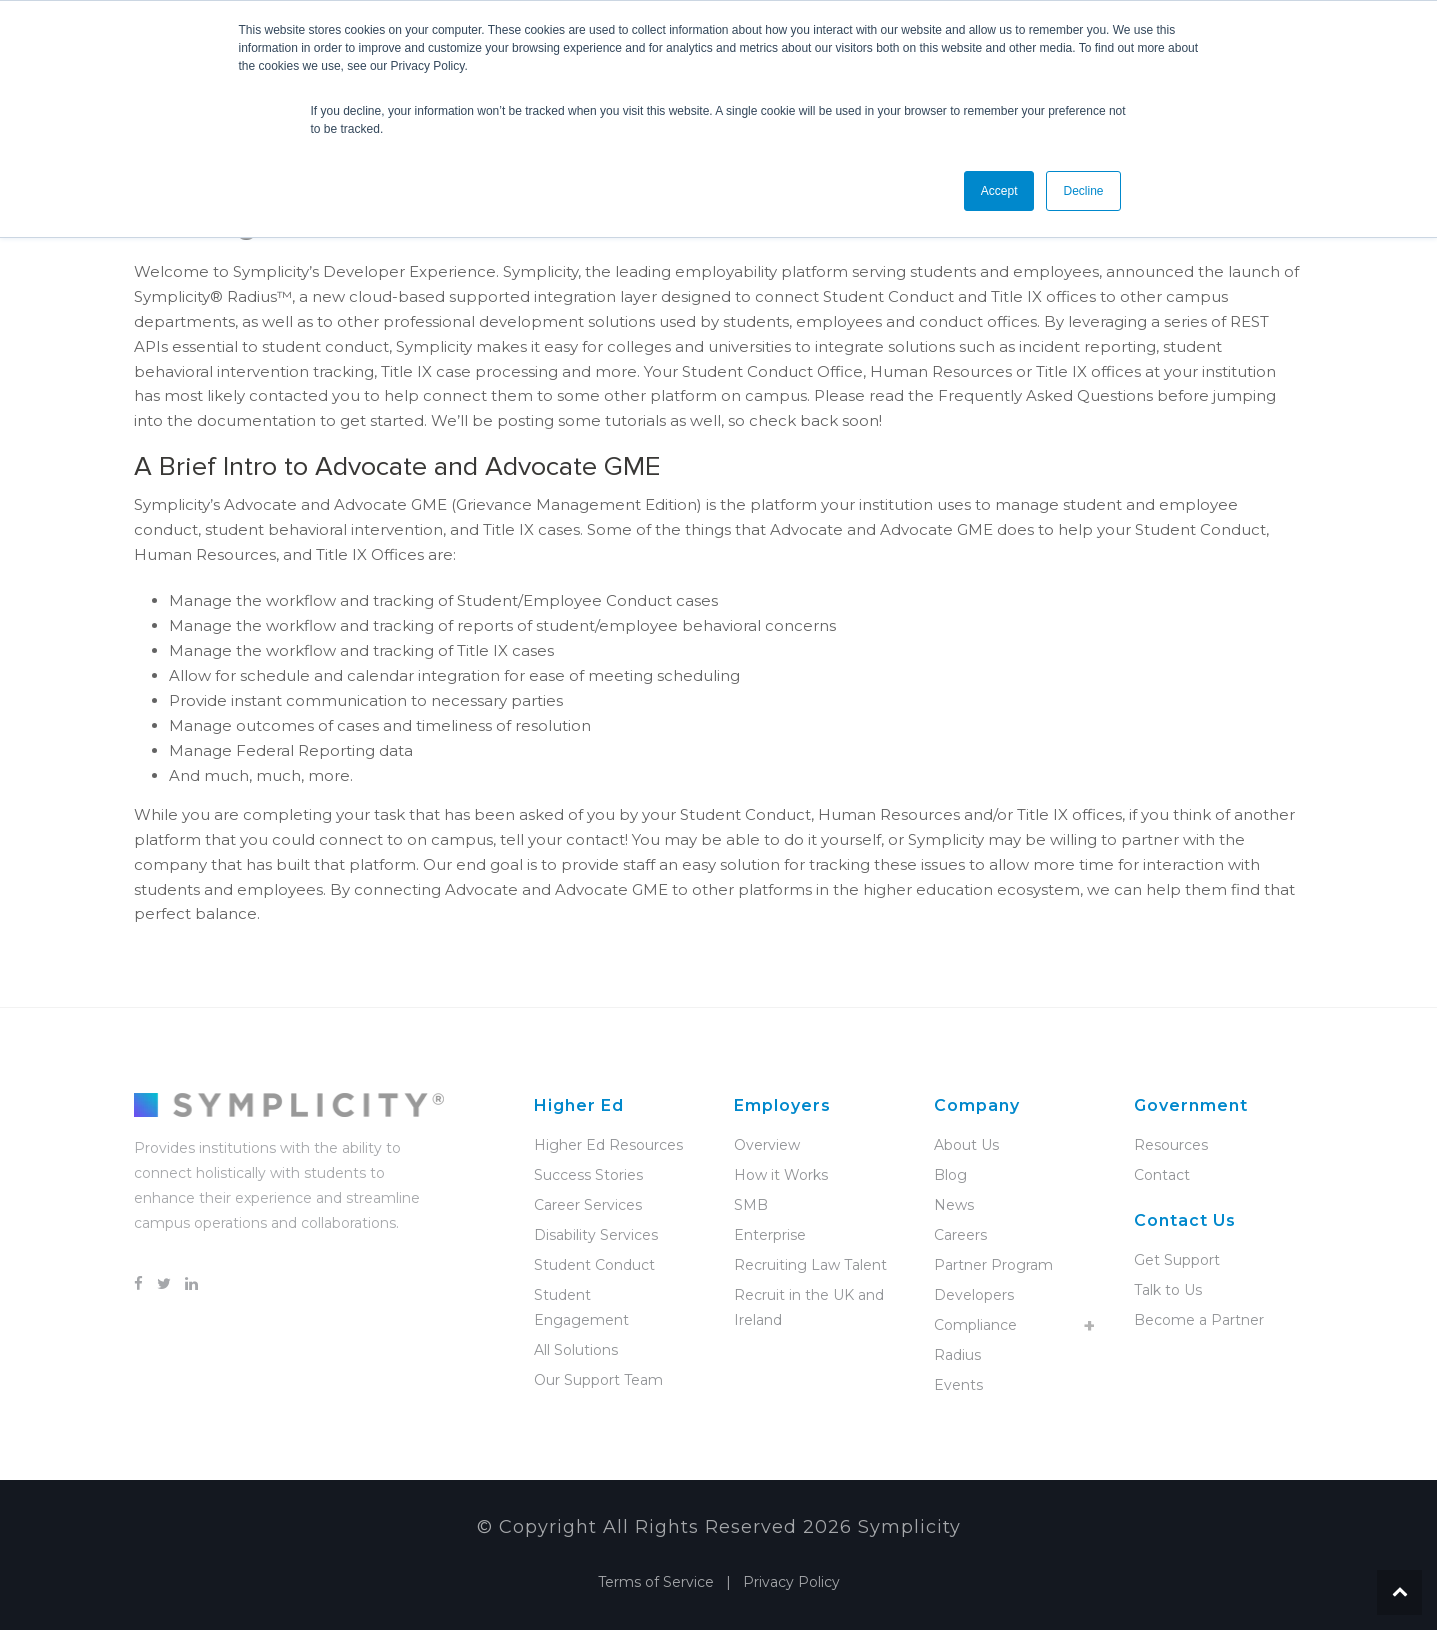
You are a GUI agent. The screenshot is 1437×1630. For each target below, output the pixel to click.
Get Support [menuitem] (1177, 1260)
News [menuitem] (954, 1205)
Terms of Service (656, 1582)
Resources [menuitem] (1171, 1145)
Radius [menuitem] (957, 1355)
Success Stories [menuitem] (588, 1175)
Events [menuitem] (958, 1385)
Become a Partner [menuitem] (1199, 1320)
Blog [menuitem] (950, 1175)
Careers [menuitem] (960, 1235)
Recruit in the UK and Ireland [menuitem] (809, 1307)
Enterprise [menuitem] (770, 1235)
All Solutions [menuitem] (576, 1350)
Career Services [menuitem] (588, 1205)
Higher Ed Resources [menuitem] (608, 1145)
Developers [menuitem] (974, 1295)
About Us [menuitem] (966, 1145)
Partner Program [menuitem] (993, 1265)
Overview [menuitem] (767, 1145)
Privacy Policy (791, 1582)
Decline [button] (1083, 191)
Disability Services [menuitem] (596, 1235)
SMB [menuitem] (751, 1205)
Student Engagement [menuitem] (581, 1307)
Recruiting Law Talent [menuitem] (810, 1265)
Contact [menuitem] (1162, 1175)
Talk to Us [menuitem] (1168, 1290)
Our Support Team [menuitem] (598, 1380)
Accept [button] (999, 191)
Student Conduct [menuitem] (594, 1265)
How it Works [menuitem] (781, 1175)
